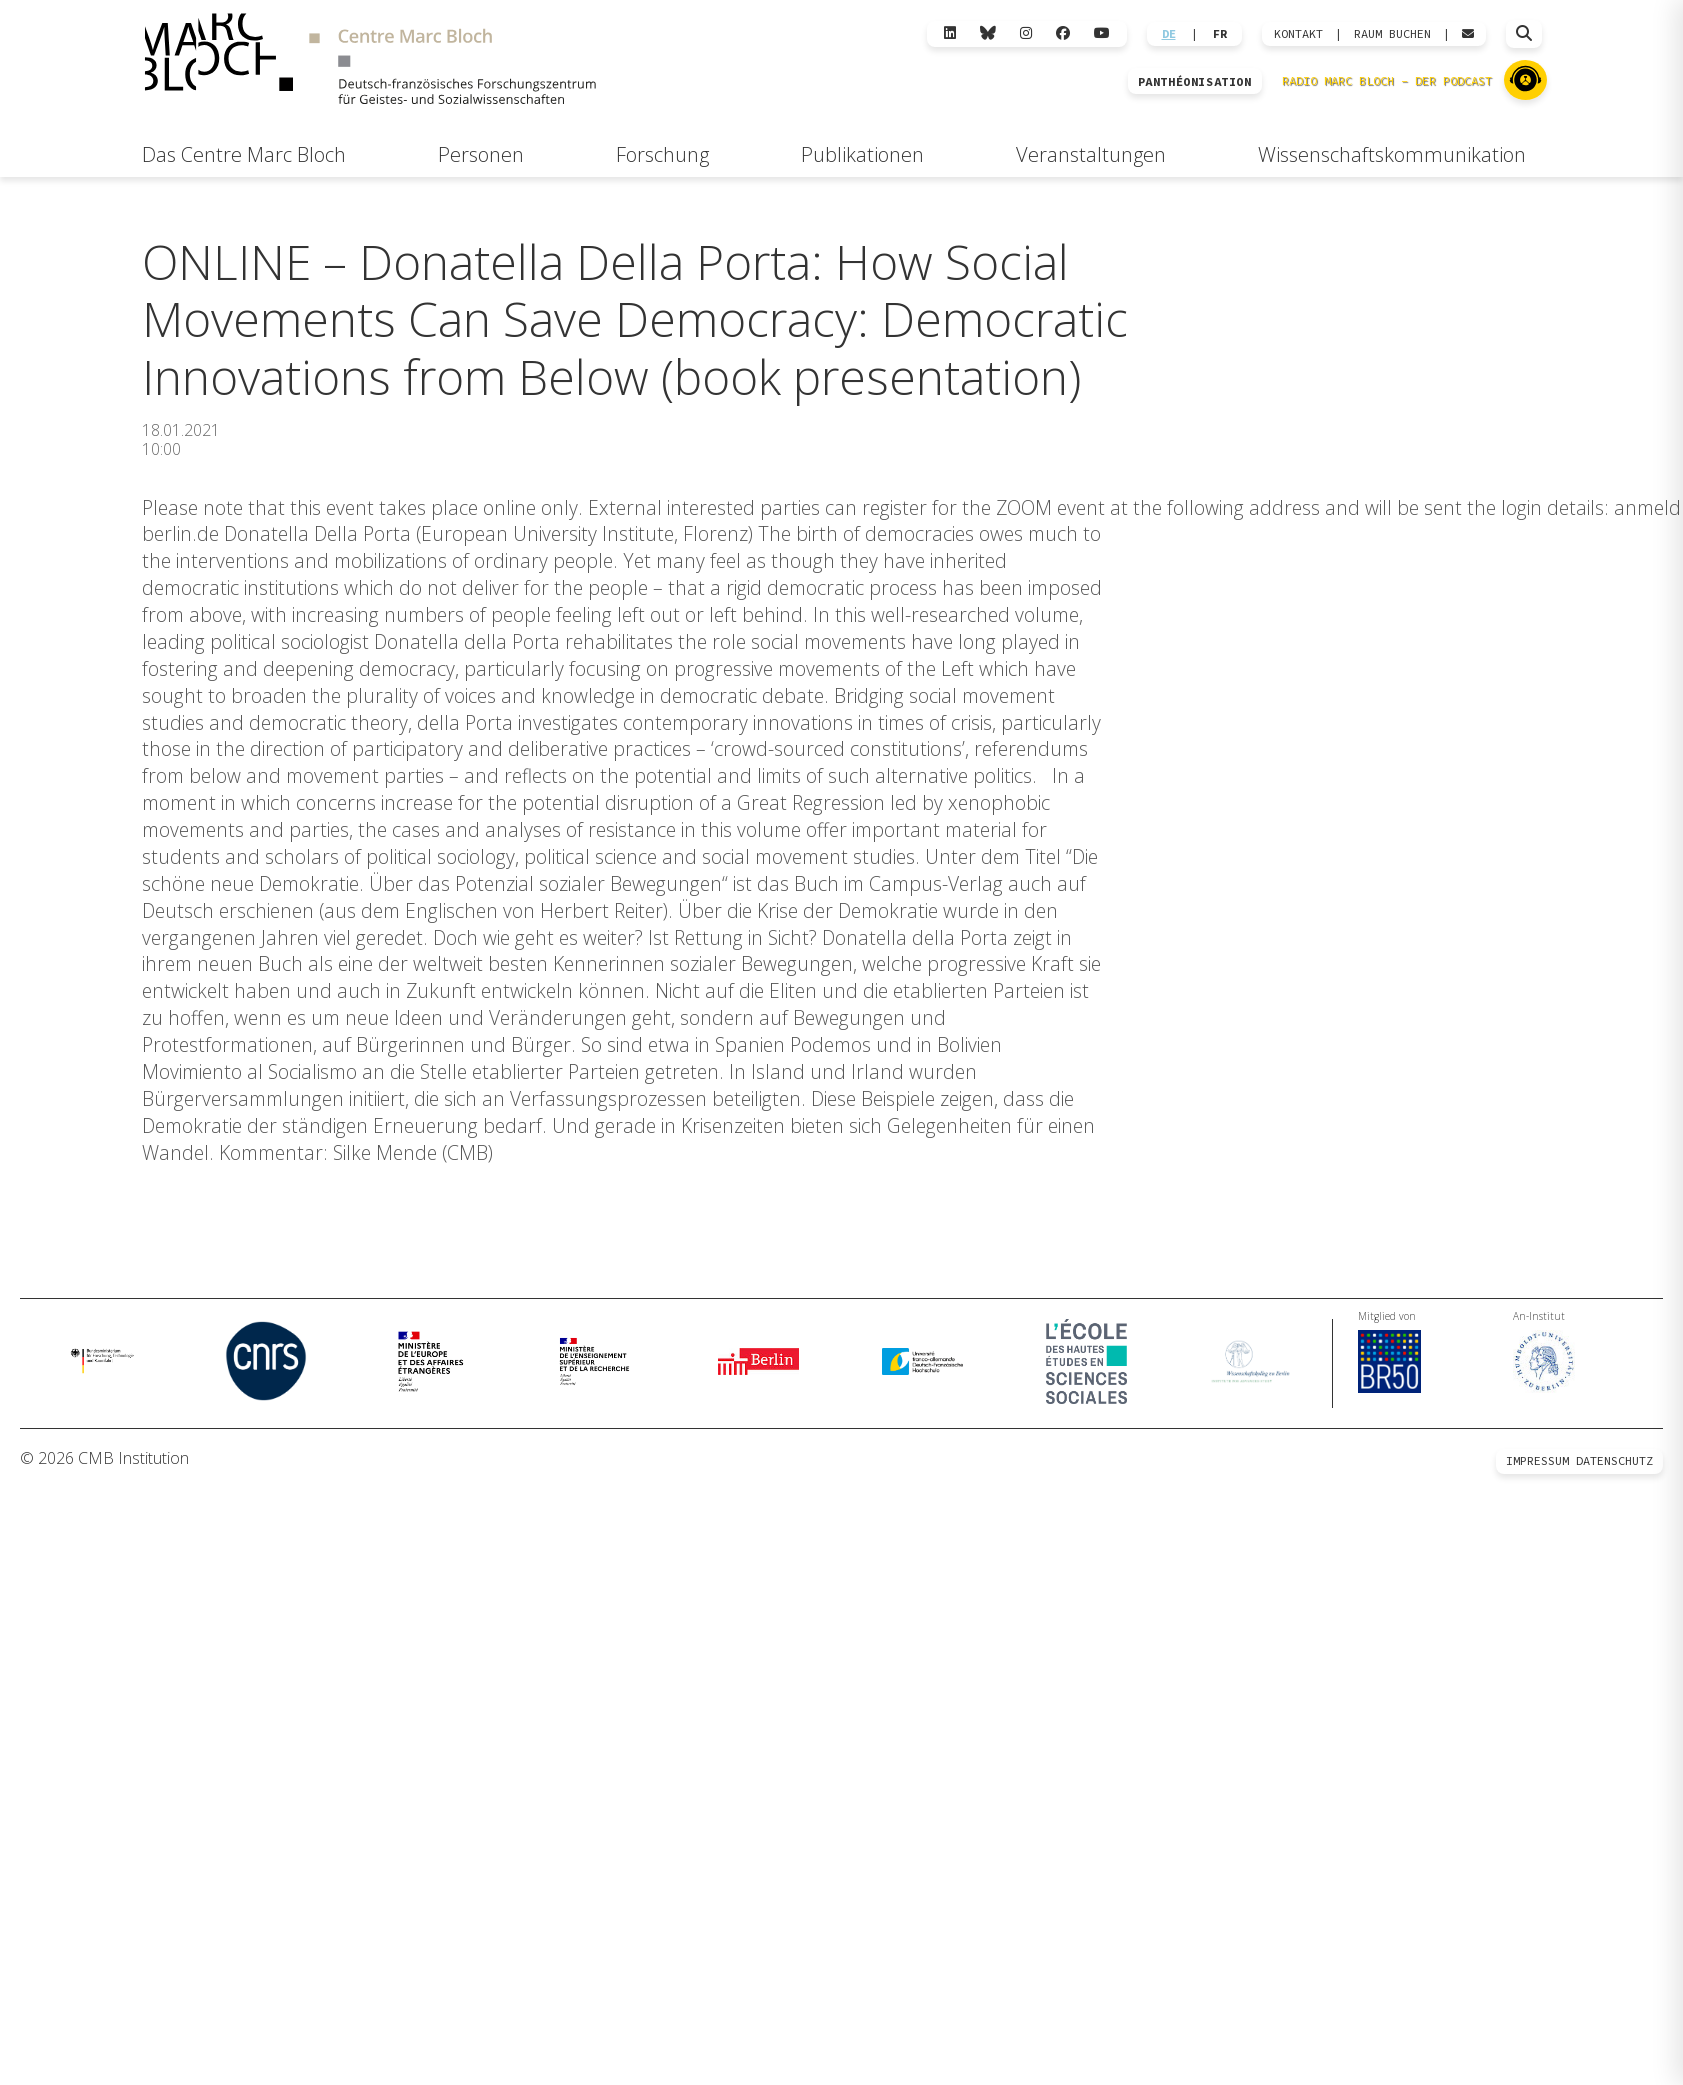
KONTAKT (1298, 34)
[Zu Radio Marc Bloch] (1525, 80)
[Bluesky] (988, 33)
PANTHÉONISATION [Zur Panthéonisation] (1195, 82)
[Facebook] (1063, 33)
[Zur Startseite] (370, 61)
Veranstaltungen (1091, 154)
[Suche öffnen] (1524, 34)
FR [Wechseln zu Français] (1220, 34)
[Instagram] (1026, 33)
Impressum (1537, 1461)
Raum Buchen (1392, 34)
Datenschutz (1614, 1461)
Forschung (662, 154)
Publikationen (862, 154)
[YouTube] (1102, 33)
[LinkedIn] (950, 33)
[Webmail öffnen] (1468, 34)
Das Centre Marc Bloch (244, 154)
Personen (481, 154)
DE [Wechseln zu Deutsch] (1169, 34)
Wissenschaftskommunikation (1392, 154)
